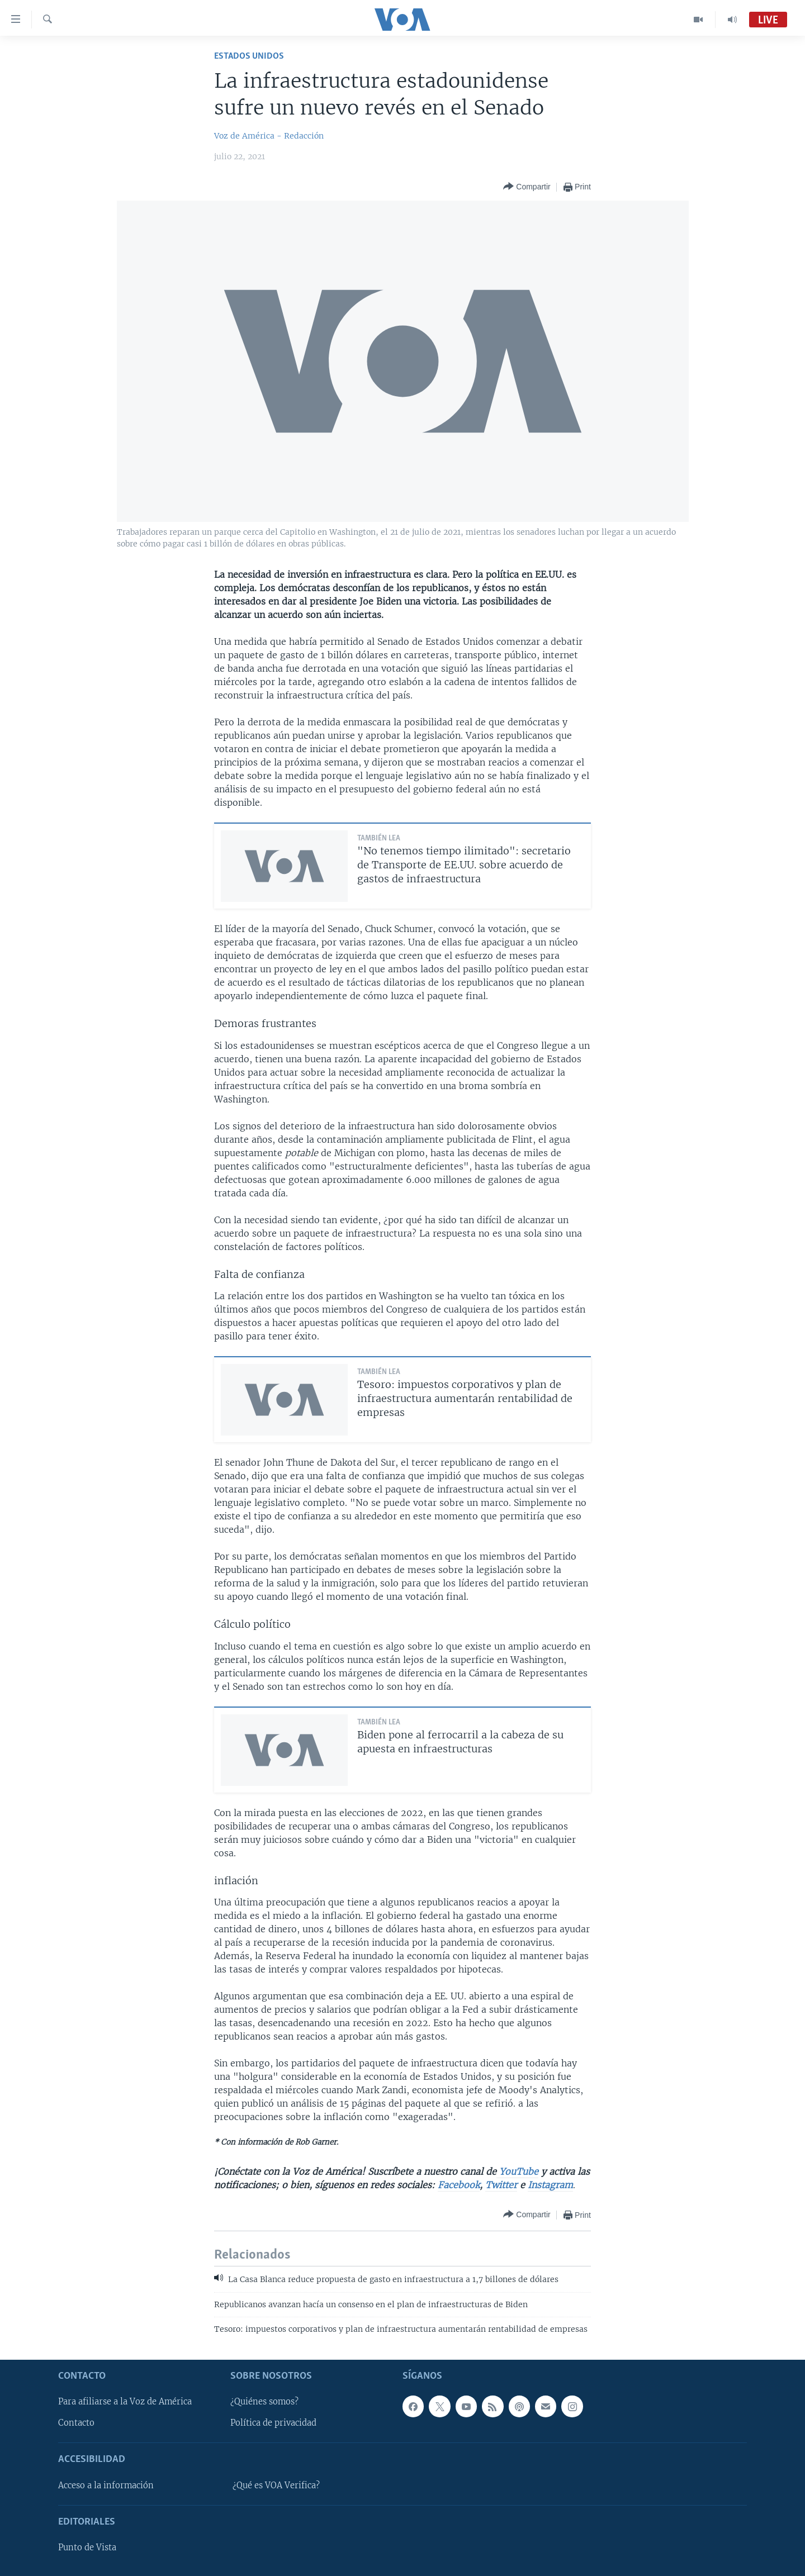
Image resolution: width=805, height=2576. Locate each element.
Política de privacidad (273, 2423)
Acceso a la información (106, 2485)
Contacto (76, 2423)
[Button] (526, 187)
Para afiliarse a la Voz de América (125, 2402)
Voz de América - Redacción (269, 136)
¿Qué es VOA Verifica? (276, 2485)
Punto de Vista (87, 2547)
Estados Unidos (249, 56)
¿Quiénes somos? (264, 2402)
